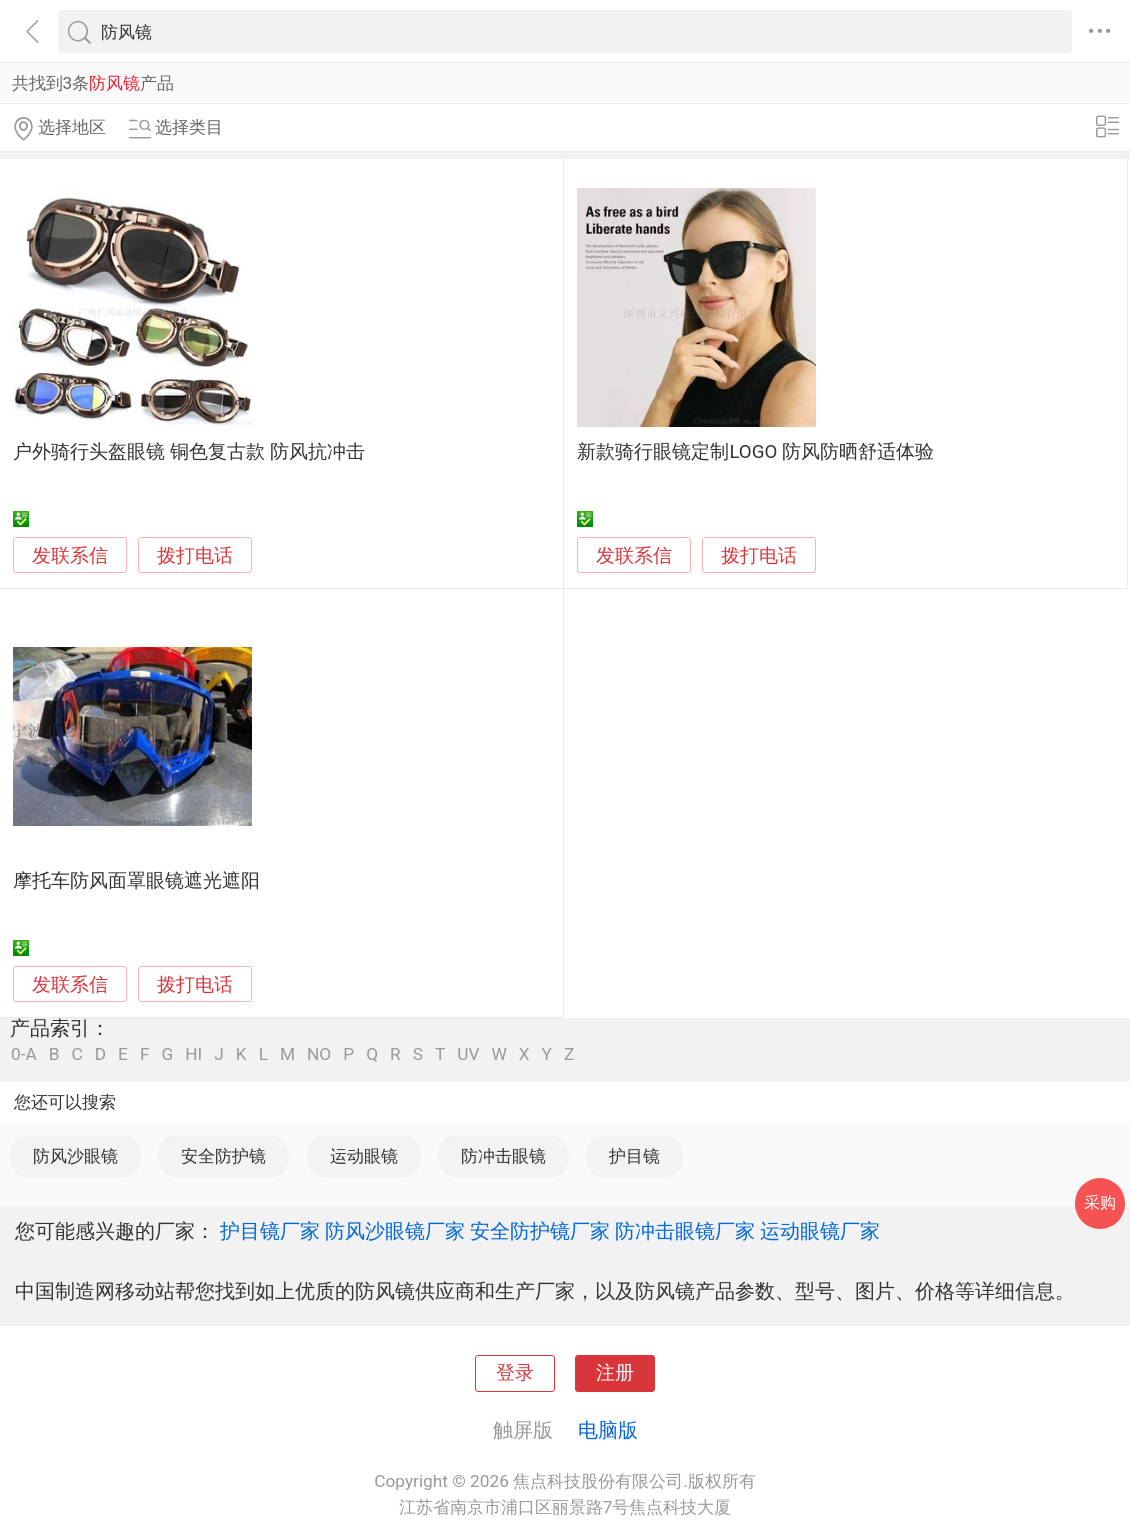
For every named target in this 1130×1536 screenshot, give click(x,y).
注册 (615, 1373)
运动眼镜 (364, 1156)
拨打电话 (195, 555)
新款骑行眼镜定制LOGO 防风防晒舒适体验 (755, 452)
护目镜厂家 (270, 1231)
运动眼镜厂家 (820, 1231)
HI (193, 1054)
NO (319, 1054)
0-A (24, 1054)
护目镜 (634, 1156)
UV (468, 1054)
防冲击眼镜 (503, 1156)
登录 (515, 1373)
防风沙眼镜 (75, 1156)
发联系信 (70, 556)
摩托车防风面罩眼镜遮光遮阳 (136, 881)
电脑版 (608, 1430)
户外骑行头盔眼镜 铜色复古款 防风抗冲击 (188, 452)
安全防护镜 (223, 1156)
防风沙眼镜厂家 (395, 1231)
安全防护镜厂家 (540, 1231)
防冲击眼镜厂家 (685, 1231)
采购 (1100, 1202)
